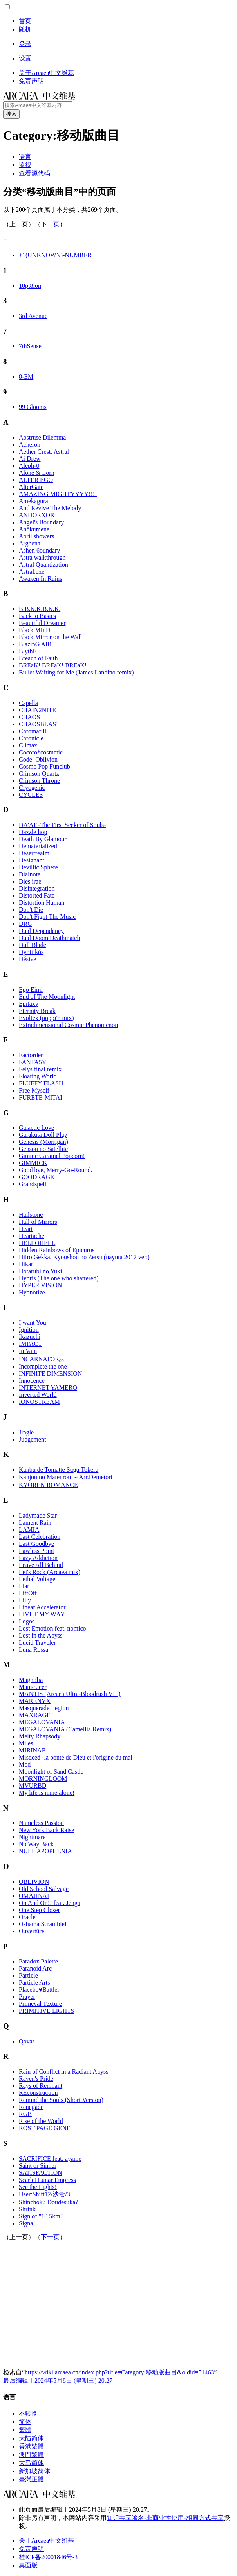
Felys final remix (40, 1069)
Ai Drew (30, 458)
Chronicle (31, 738)
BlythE (27, 651)
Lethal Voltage (37, 1579)
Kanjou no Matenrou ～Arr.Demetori (65, 1477)
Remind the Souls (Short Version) (61, 2099)
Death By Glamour (43, 839)
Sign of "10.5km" (41, 2216)
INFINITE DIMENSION (50, 1373)
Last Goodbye (36, 1543)
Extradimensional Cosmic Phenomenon (68, 1025)
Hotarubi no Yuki (40, 1271)
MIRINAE (32, 1750)
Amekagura (33, 501)
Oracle (27, 1917)
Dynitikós (31, 952)
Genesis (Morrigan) (43, 1141)
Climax (28, 745)
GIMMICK (33, 1163)
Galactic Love (36, 1127)
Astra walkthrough (42, 557)
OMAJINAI (34, 1895)
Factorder (31, 1055)
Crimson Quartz (39, 773)
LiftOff (28, 1593)
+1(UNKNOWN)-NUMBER (55, 255)
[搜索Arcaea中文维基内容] (37, 105)
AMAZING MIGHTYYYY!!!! (58, 494)
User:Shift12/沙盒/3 (44, 2194)
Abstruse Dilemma (42, 437)
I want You (32, 1322)
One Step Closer (39, 1910)
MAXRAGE (35, 1715)
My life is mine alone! (46, 1792)
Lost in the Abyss (41, 1635)
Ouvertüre (31, 1931)
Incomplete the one (43, 1366)
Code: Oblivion (38, 759)
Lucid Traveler (37, 1642)
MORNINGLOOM (43, 1778)
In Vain (28, 1350)
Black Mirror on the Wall (50, 637)
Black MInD (34, 630)
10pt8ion (30, 285)
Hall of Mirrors (38, 1221)
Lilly (25, 1600)
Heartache (31, 1236)
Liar (24, 1586)
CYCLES (31, 794)
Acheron (29, 444)
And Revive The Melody (50, 508)
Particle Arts (34, 1982)
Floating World (38, 1076)
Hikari (27, 1264)
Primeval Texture (40, 2003)
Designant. (32, 860)
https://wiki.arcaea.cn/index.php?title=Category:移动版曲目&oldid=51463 (119, 2372)
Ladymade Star (38, 1515)
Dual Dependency (41, 930)
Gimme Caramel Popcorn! (52, 1156)
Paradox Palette (38, 1961)
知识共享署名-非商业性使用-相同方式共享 (165, 2517)
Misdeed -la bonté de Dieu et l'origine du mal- (76, 1757)
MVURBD (32, 1785)
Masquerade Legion (44, 1708)
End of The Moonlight (47, 996)
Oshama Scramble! (43, 1924)
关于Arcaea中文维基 (46, 2540)
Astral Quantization (43, 564)
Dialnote (29, 874)
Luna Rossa (33, 1649)
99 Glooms (33, 407)
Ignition (29, 1329)
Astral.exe (31, 571)
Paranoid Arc (35, 1968)
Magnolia (31, 1679)
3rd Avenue (33, 316)
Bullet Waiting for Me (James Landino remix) (76, 672)
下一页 (50, 224)
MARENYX (35, 1701)
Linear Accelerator (42, 1607)
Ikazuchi (29, 1336)
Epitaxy (28, 1003)
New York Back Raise (46, 1830)
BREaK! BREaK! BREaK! (53, 665)
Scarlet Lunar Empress (47, 2179)
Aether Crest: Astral (44, 451)
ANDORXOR (36, 515)
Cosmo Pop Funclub (44, 766)
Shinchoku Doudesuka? (48, 2202)
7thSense (30, 346)
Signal (27, 2223)
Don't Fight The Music (47, 916)
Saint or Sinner (37, 2165)
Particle (28, 1975)
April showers (36, 536)
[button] (7, 6)
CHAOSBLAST (39, 724)
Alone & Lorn (36, 472)
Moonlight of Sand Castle (51, 1771)
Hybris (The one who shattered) (59, 1278)
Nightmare (32, 1837)
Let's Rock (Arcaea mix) (49, 1572)
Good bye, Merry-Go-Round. (55, 1170)
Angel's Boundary (41, 522)
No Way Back (36, 1844)
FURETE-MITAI (40, 1097)
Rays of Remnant (40, 2085)
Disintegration (37, 888)
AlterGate (31, 487)
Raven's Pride (36, 2078)
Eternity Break (37, 1010)
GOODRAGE (36, 1177)
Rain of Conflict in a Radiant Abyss (63, 2071)
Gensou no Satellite (43, 1148)
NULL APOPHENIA (45, 1851)
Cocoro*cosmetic (41, 752)
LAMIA (29, 1529)
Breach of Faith (38, 658)
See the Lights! (38, 2186)
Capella (28, 703)
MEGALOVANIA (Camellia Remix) (65, 1729)
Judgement (32, 1439)
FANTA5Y (32, 1062)
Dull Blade (32, 945)
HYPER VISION (40, 1285)
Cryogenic (32, 787)
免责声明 (31, 2548)
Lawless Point (36, 1550)
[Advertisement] (120, 2304)
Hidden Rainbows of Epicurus (56, 1250)
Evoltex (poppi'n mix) (46, 1017)
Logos (26, 1621)
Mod (25, 1764)
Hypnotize (32, 1292)
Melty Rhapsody (39, 1736)
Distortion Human (41, 902)
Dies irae (30, 881)
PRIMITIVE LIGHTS (46, 2010)
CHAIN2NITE (37, 710)
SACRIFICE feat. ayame (50, 2158)
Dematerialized (38, 846)
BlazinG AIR (35, 644)
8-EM (26, 376)
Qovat (26, 2041)
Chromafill (32, 731)
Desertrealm (34, 853)
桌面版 (28, 2565)
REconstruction (38, 2092)
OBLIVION (34, 1881)
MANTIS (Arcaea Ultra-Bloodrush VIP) (70, 1694)
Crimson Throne (39, 780)
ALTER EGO (36, 479)
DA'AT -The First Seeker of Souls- (62, 825)
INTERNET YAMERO (48, 1387)
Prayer (27, 1996)
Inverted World (38, 1394)
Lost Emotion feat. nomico (52, 1628)
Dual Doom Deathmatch (49, 937)
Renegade (31, 2106)
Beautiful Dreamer (42, 623)
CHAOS (29, 717)
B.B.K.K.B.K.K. (39, 608)
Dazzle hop (33, 832)
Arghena (29, 543)
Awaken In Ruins (40, 578)
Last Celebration (39, 1536)
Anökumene (34, 529)
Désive (27, 959)
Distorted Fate (36, 895)
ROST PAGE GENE (45, 2128)
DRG (25, 923)
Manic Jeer (33, 1686)
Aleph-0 (29, 465)
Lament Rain (35, 1522)
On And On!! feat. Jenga (49, 1903)
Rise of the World (41, 2121)
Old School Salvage (44, 1888)
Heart (26, 1228)
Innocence (32, 1380)
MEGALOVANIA (42, 1722)
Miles (26, 1743)
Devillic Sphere (38, 867)
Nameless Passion (41, 1823)
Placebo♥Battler (39, 1989)
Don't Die (31, 909)
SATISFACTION (40, 2172)
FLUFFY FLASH (41, 1083)
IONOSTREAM (39, 1401)
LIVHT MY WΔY (42, 1614)
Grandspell (32, 1184)
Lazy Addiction (38, 1557)
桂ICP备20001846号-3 (48, 2557)
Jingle (26, 1432)
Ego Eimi (31, 989)
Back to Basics (37, 616)
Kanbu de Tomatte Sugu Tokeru (58, 1469)
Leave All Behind (41, 1565)
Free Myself (34, 1090)
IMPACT (30, 1343)
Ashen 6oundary (39, 550)
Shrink (27, 2209)
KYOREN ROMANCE (48, 1485)
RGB (25, 2114)
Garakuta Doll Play (43, 1134)
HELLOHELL (37, 1243)
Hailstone (31, 1214)
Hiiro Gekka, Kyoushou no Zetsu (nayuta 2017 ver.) (84, 1257)
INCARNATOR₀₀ (41, 1359)
